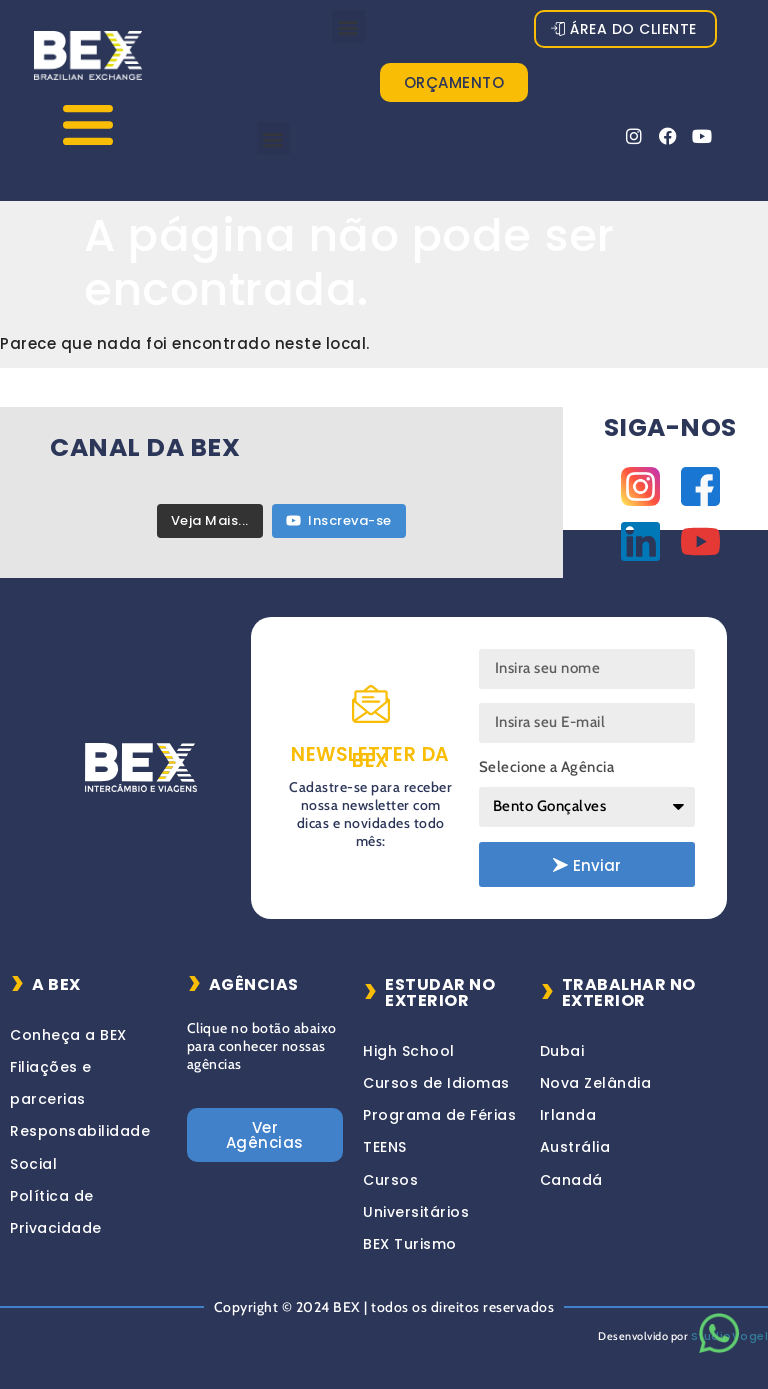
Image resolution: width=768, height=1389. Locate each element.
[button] (349, 26)
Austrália (575, 1147)
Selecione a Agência (547, 767)
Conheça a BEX (68, 1035)
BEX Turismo (410, 1244)
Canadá (571, 1180)
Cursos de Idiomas (436, 1083)
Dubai (562, 1051)
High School (409, 1051)
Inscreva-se (339, 520)
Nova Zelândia (596, 1083)
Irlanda (568, 1115)
